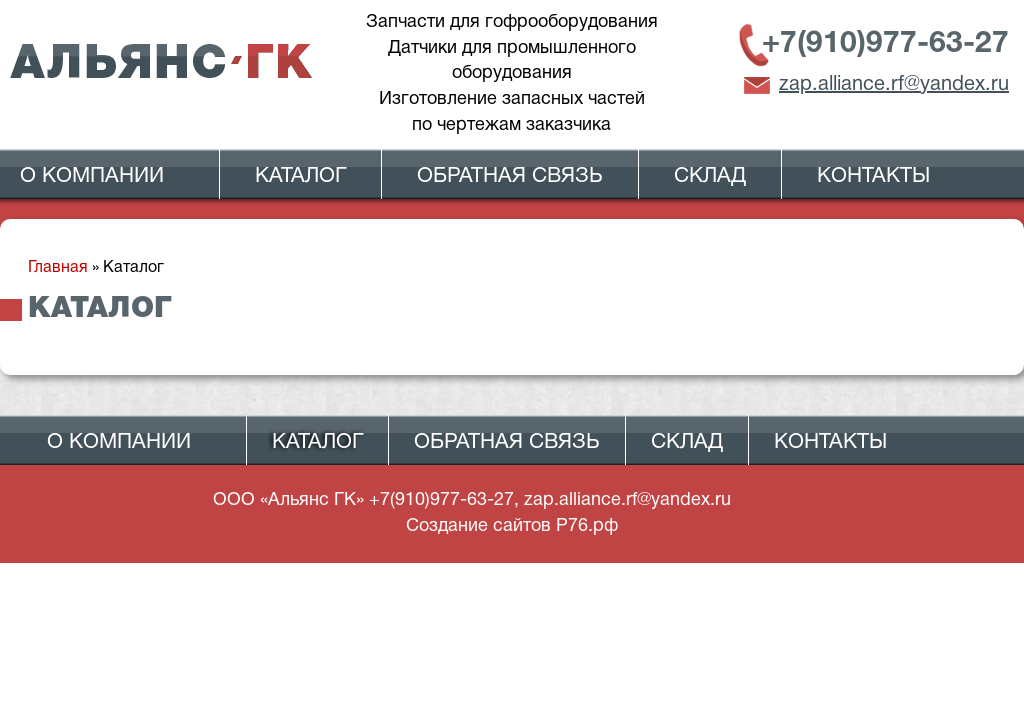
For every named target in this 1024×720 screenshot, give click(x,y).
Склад (710, 176)
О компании (92, 176)
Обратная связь (510, 176)
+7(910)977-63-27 (885, 44)
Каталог (300, 176)
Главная (58, 268)
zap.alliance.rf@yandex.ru (894, 85)
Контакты (873, 176)
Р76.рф (587, 526)
